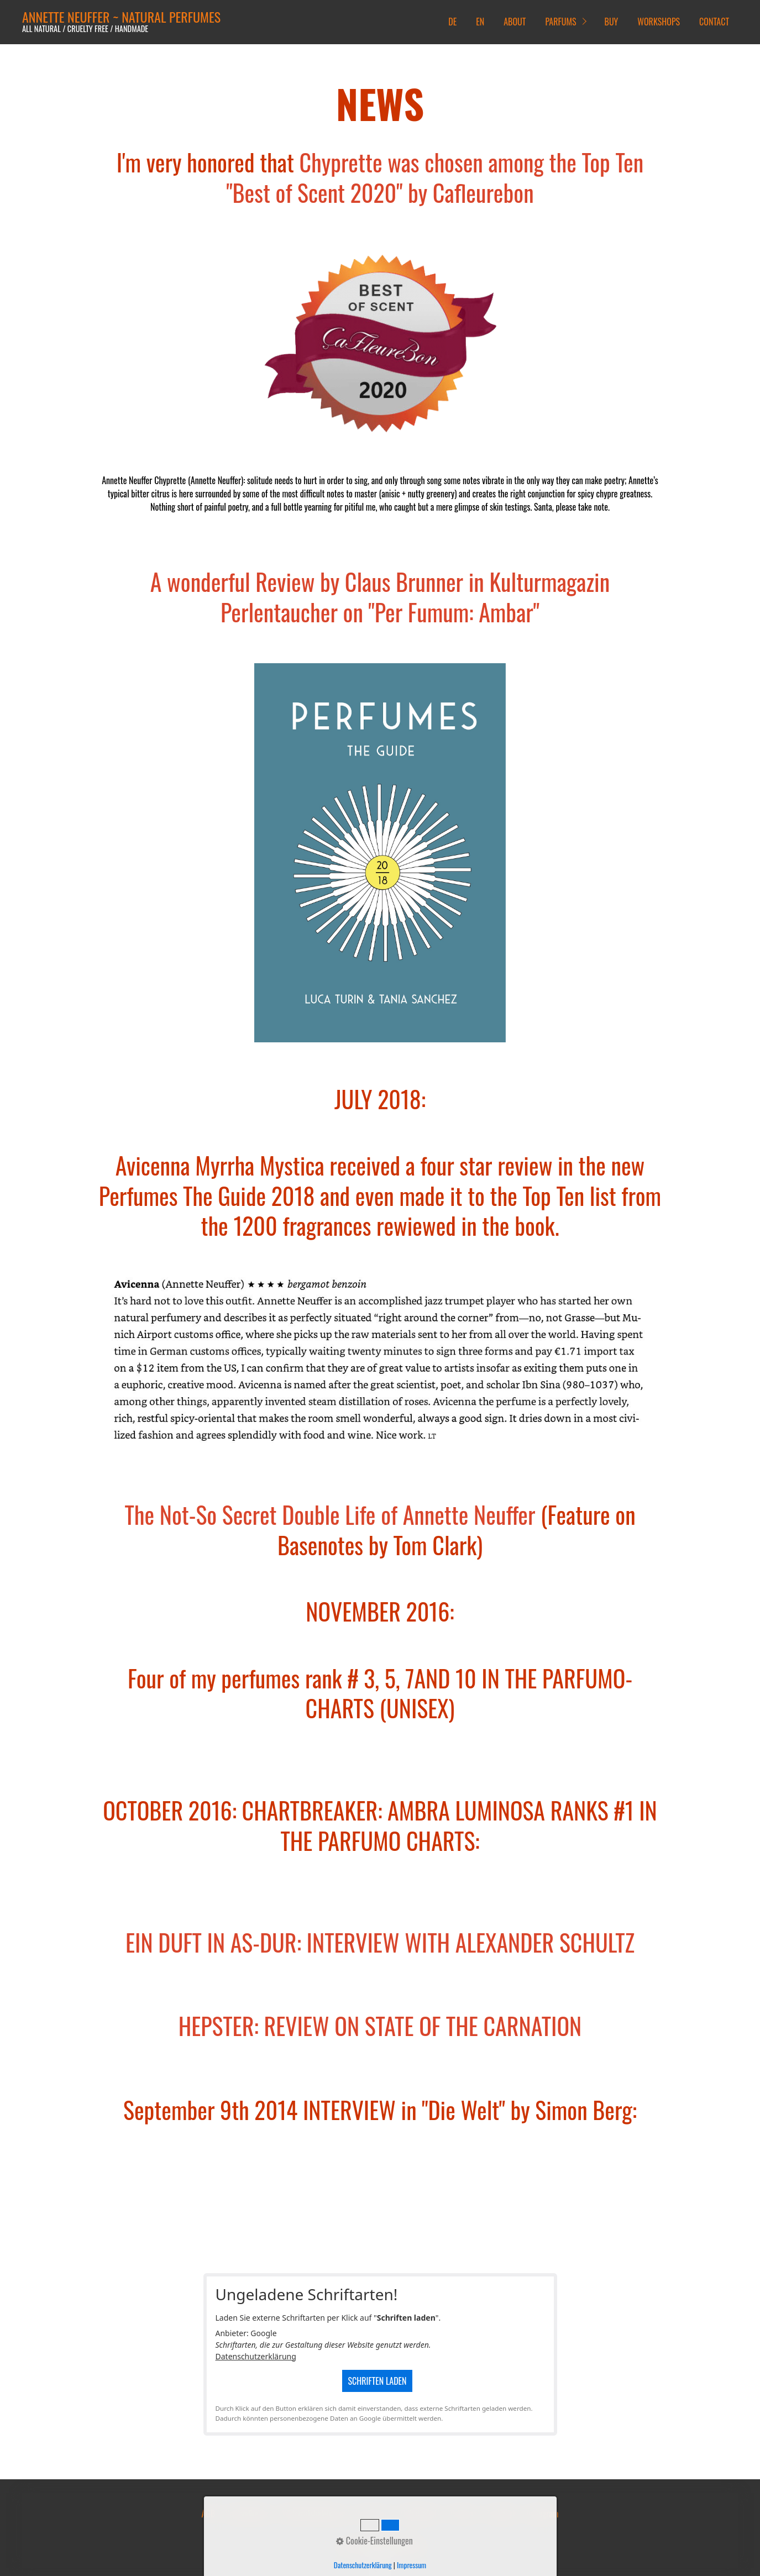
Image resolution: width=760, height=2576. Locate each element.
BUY (612, 21)
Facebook (501, 2513)
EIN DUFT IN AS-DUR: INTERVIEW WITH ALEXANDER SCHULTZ (380, 1942)
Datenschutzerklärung (256, 2356)
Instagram (543, 2513)
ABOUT (515, 21)
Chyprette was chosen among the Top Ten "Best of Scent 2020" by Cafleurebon (434, 177)
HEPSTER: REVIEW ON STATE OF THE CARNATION (380, 2025)
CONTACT (714, 21)
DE (452, 21)
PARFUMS (560, 21)
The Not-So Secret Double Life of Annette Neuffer (329, 1514)
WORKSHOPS (658, 21)
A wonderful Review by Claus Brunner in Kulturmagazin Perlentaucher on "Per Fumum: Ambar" (380, 596)
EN (480, 21)
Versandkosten (249, 2513)
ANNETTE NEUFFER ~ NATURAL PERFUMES (121, 17)
